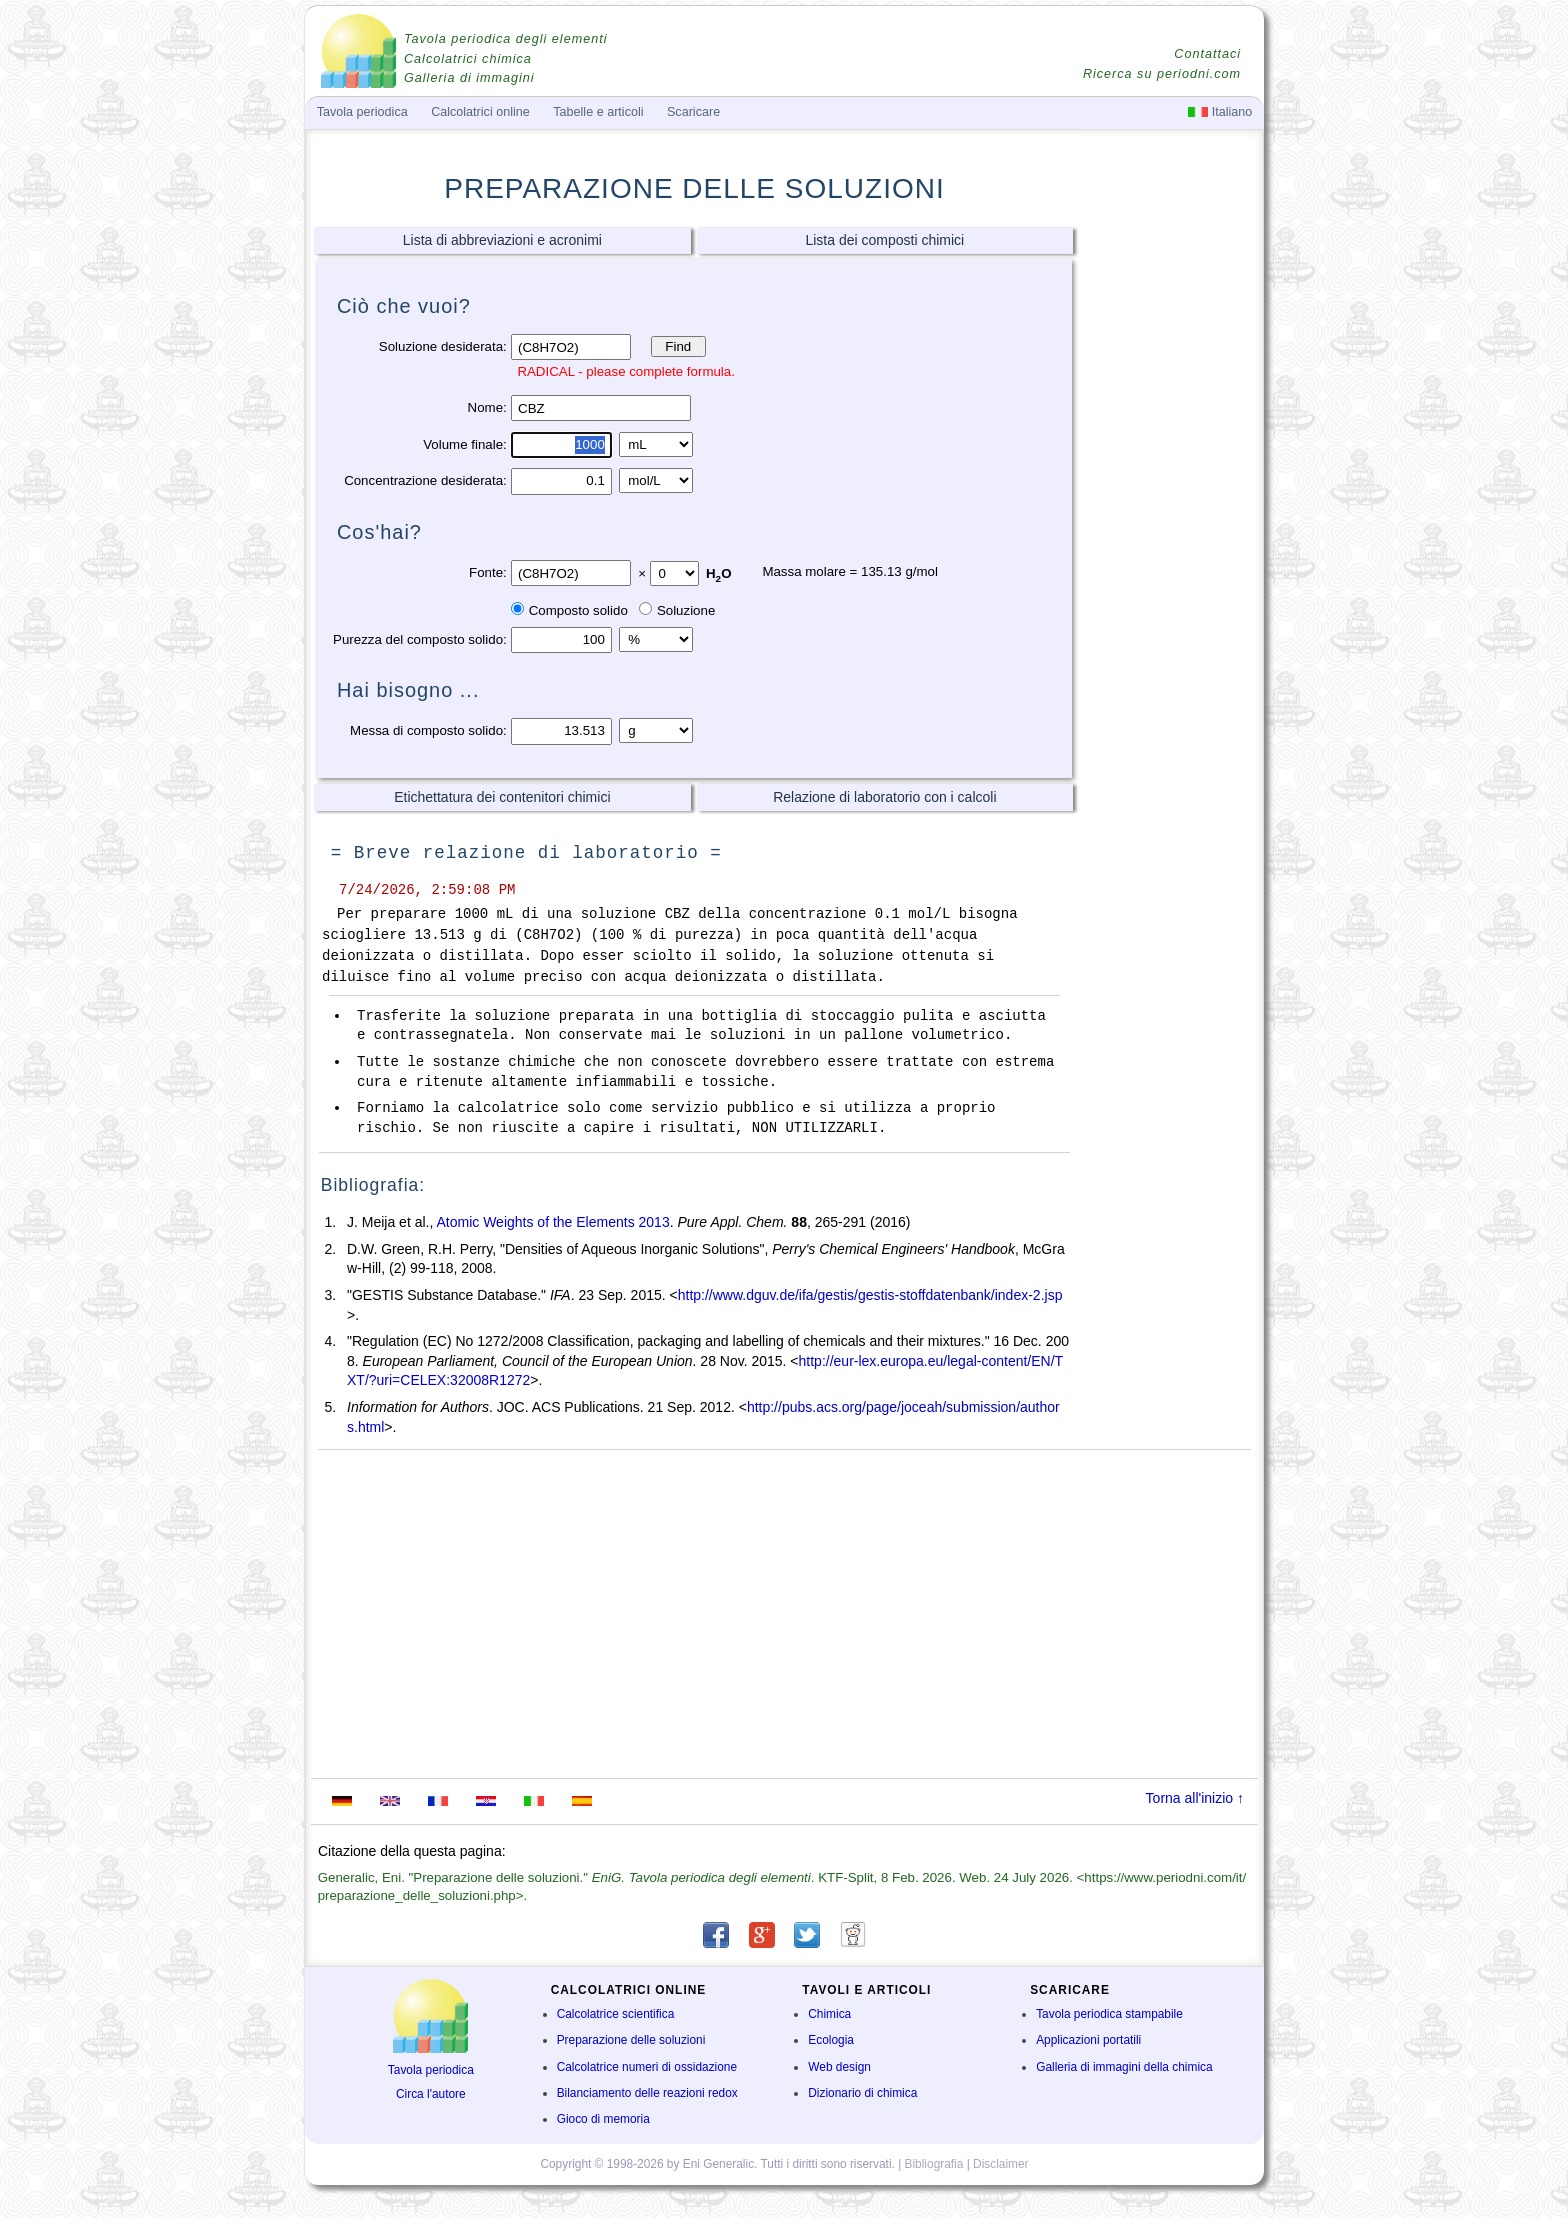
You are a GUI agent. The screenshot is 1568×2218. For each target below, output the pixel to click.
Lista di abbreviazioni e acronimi (502, 240)
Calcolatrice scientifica (616, 2014)
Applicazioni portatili (1088, 2040)
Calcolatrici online (480, 112)
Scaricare (693, 112)
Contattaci (1207, 54)
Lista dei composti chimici (884, 240)
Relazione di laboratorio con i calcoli (884, 797)
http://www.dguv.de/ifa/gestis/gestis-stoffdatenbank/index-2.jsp (870, 1295)
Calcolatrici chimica (468, 59)
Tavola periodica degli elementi (505, 39)
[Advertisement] (1169, 537)
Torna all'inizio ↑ (1195, 1798)
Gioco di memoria (603, 2119)
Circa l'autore (431, 2094)
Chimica (829, 2014)
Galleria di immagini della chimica (1124, 2067)
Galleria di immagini (469, 78)
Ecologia (831, 2040)
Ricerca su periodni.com (1162, 74)
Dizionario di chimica (862, 2093)
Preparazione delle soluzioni (631, 2040)
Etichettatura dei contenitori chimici (502, 797)
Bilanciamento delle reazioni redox (647, 2093)
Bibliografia (934, 2164)
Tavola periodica (431, 2070)
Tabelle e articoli (598, 112)
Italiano (1220, 112)
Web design (839, 2067)
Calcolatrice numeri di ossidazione (647, 2067)
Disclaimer (1001, 2164)
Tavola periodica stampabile (1109, 2014)
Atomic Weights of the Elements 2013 (552, 1222)
